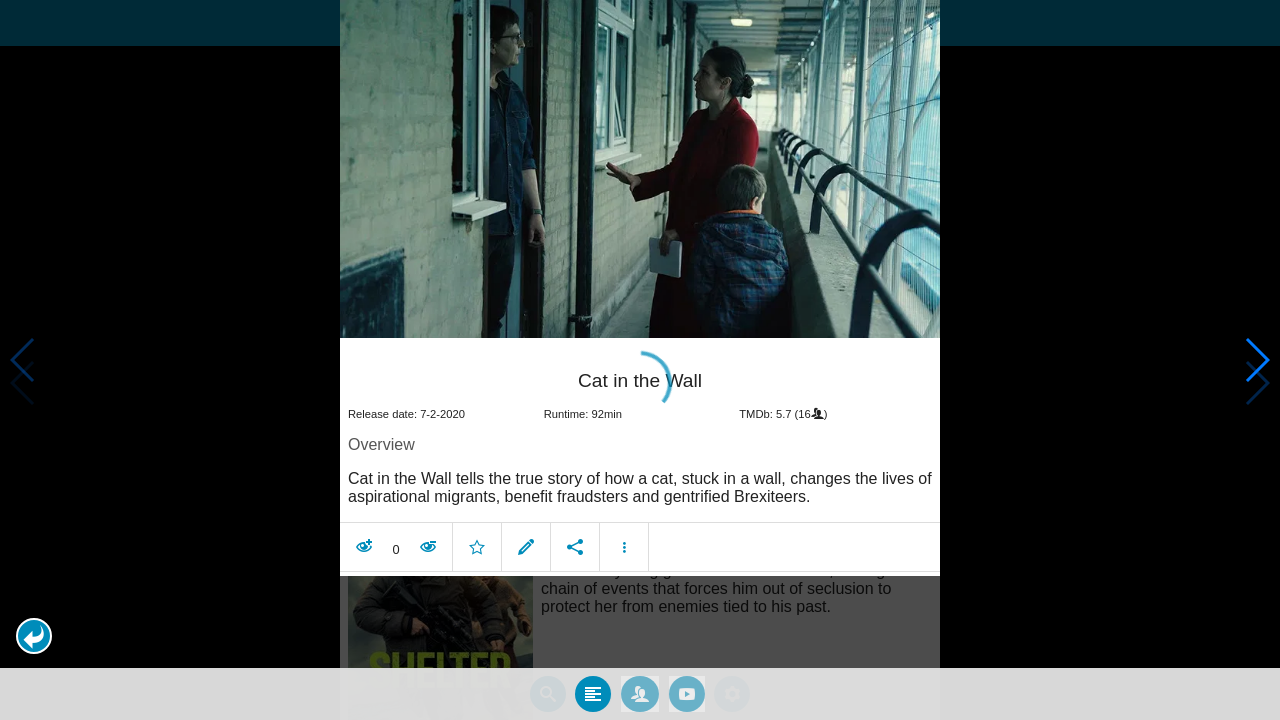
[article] (640, 447)
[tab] (593, 682)
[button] (34, 636)
